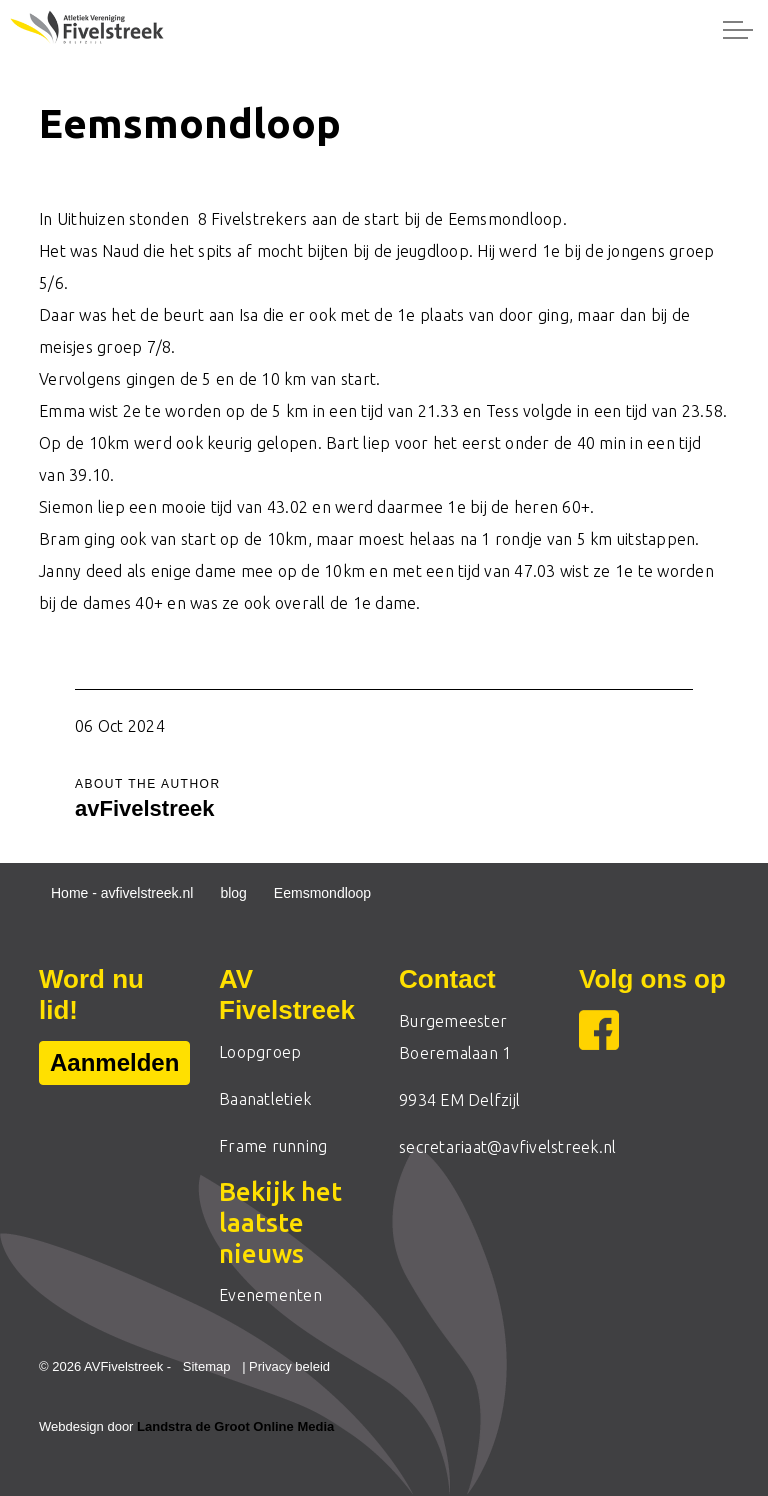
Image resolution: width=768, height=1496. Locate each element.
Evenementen (270, 1295)
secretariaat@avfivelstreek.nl (507, 1147)
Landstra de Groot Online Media (235, 1426)
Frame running (273, 1146)
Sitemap (207, 1366)
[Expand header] (738, 30)
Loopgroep (260, 1052)
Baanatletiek (265, 1099)
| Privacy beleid (286, 1366)
